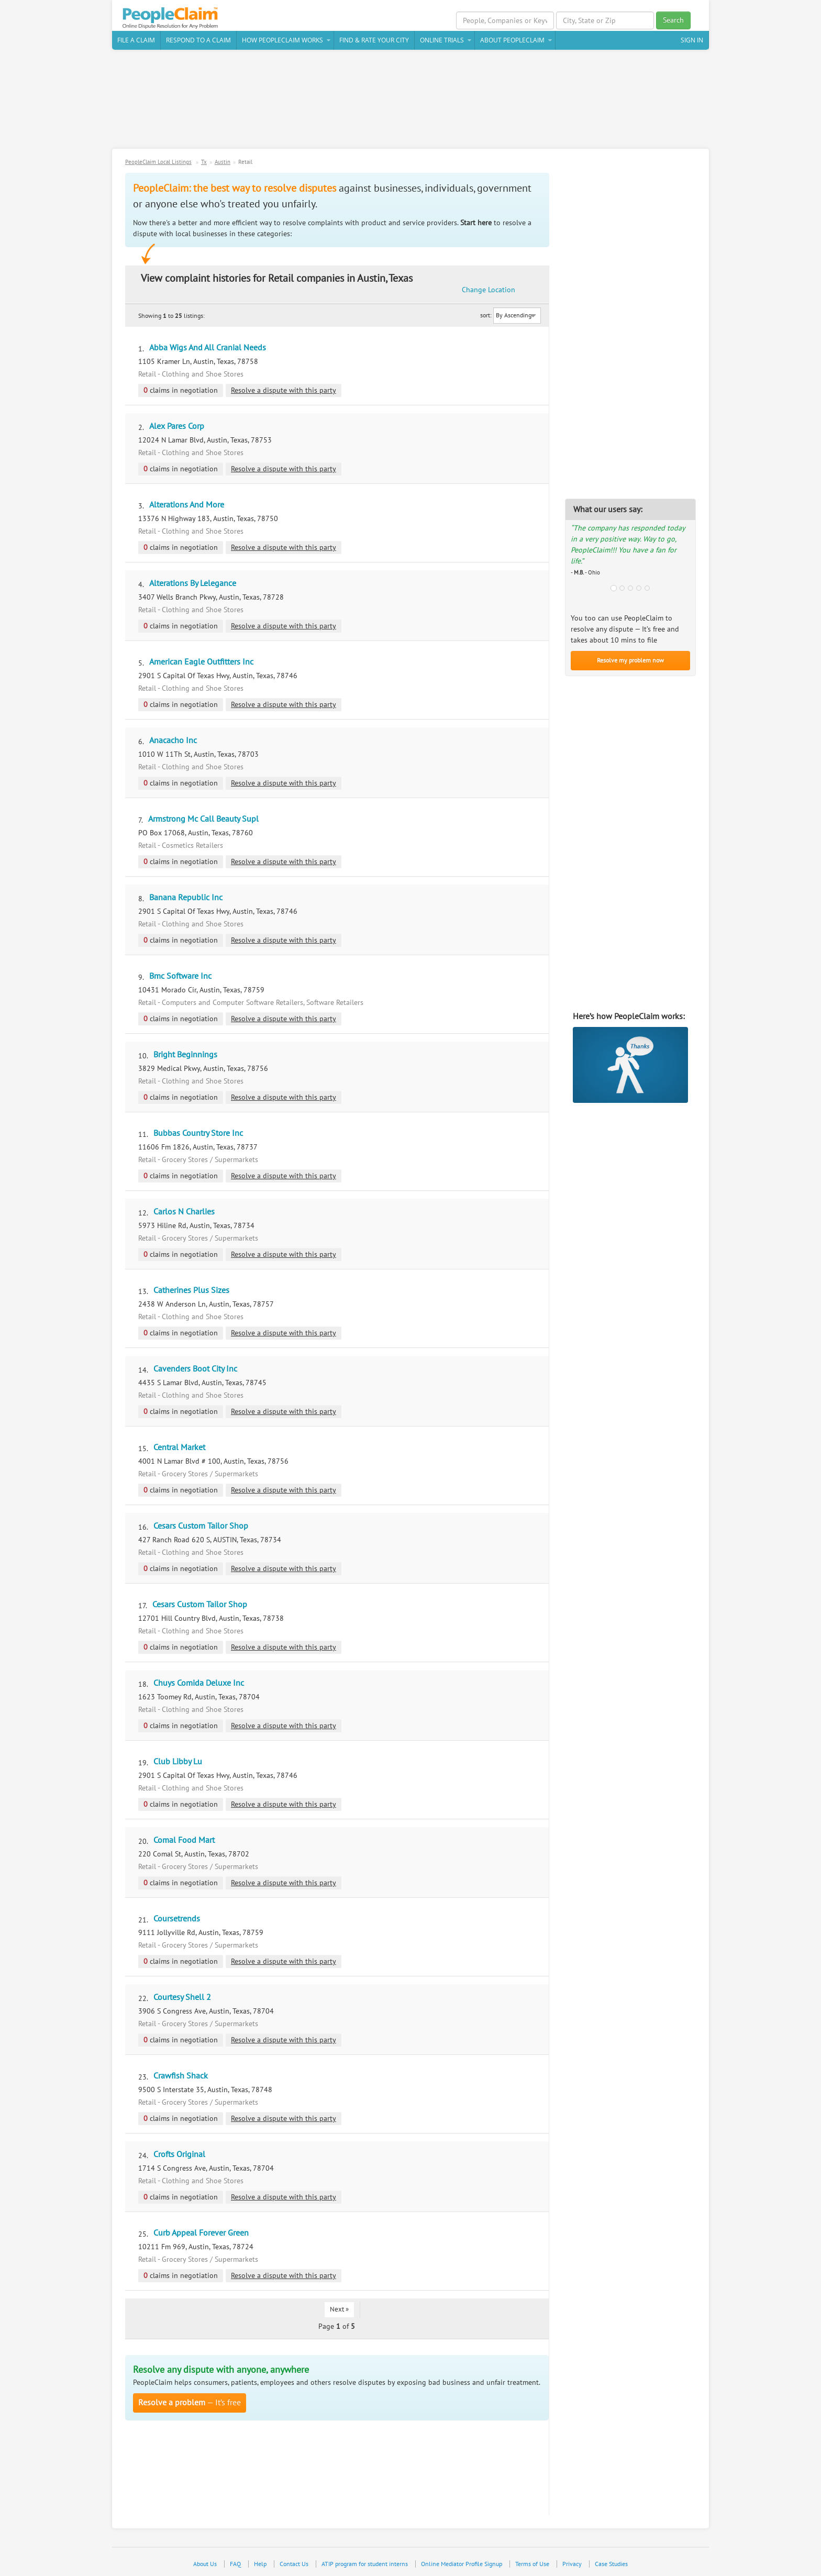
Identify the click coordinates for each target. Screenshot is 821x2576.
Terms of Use (532, 2565)
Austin (222, 163)
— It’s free (189, 2403)
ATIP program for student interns (364, 2565)
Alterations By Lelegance (192, 584)
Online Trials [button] (442, 41)
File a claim (136, 41)
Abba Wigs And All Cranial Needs (207, 348)
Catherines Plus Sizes (191, 1291)
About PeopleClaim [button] (512, 41)
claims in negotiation (180, 391)
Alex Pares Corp (176, 427)
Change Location (494, 285)
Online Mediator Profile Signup (461, 2565)
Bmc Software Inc (180, 977)
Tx (204, 163)
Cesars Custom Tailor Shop (200, 1527)
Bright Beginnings (185, 1055)
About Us (205, 2565)
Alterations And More (186, 506)
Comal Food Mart (184, 1841)
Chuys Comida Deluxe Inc (198, 1684)
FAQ (235, 2565)
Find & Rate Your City (374, 41)
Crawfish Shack (180, 2077)
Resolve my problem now (630, 661)
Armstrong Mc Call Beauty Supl (203, 820)
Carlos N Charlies (184, 1213)
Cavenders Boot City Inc (195, 1370)
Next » (339, 2310)
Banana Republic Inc (186, 898)
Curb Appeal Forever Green (201, 2234)
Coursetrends (176, 1920)
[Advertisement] (410, 104)
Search (673, 20)
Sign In (692, 41)
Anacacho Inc (173, 741)
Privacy (572, 2565)
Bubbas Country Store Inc (198, 1134)
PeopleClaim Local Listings (158, 163)
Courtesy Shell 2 (182, 1998)
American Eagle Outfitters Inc (201, 663)
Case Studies (611, 2565)
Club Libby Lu (177, 1762)
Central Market (179, 1448)
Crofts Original (179, 2155)
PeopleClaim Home (172, 18)
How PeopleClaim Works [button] (282, 41)
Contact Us (294, 2565)
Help (260, 2565)
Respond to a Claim (198, 41)
